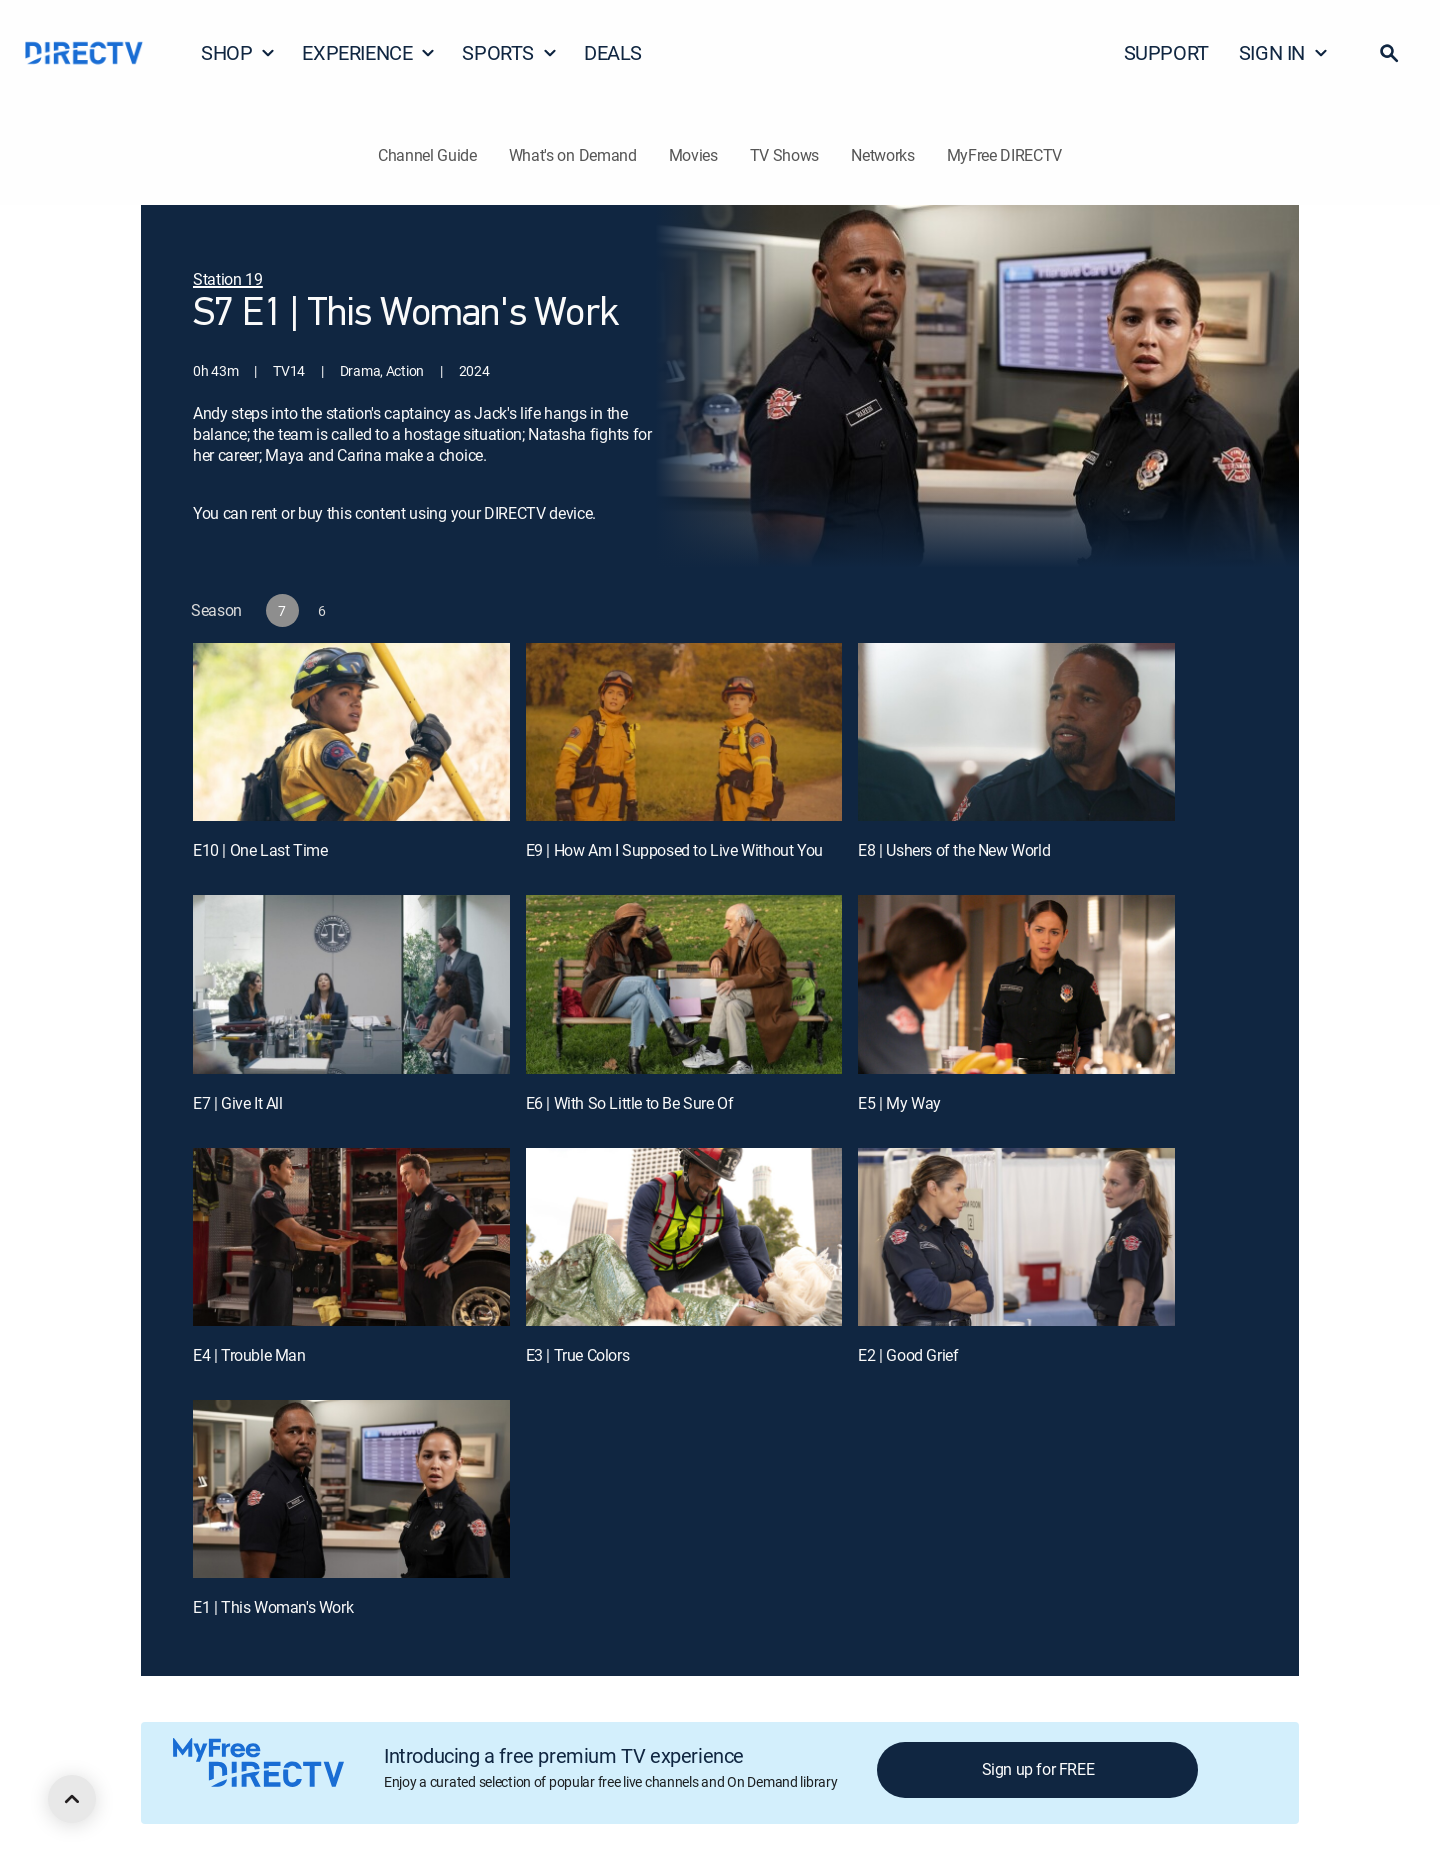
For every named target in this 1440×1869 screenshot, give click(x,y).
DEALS (613, 52)
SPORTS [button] (510, 52)
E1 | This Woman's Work (273, 1607)
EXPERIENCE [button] (369, 52)
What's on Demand (573, 155)
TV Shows (784, 155)
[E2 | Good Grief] (1016, 1237)
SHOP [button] (238, 52)
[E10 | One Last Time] (351, 732)
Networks (882, 155)
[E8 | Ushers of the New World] (1016, 732)
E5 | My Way (899, 1103)
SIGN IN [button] (1284, 52)
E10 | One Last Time (260, 850)
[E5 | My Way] (1016, 984)
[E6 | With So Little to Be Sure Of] (684, 984)
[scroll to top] (72, 1799)
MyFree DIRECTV (1005, 155)
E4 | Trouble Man (249, 1355)
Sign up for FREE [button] (1038, 1769)
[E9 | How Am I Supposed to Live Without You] (684, 732)
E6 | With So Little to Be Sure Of (630, 1103)
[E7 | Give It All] (351, 984)
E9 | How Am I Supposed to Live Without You (674, 850)
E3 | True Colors (578, 1355)
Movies (693, 155)
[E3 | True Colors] (684, 1237)
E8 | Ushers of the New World (954, 850)
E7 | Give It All (238, 1103)
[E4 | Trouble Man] (351, 1237)
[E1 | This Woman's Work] (351, 1489)
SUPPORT (1166, 52)
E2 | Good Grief (908, 1355)
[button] (1389, 53)
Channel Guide (427, 155)
